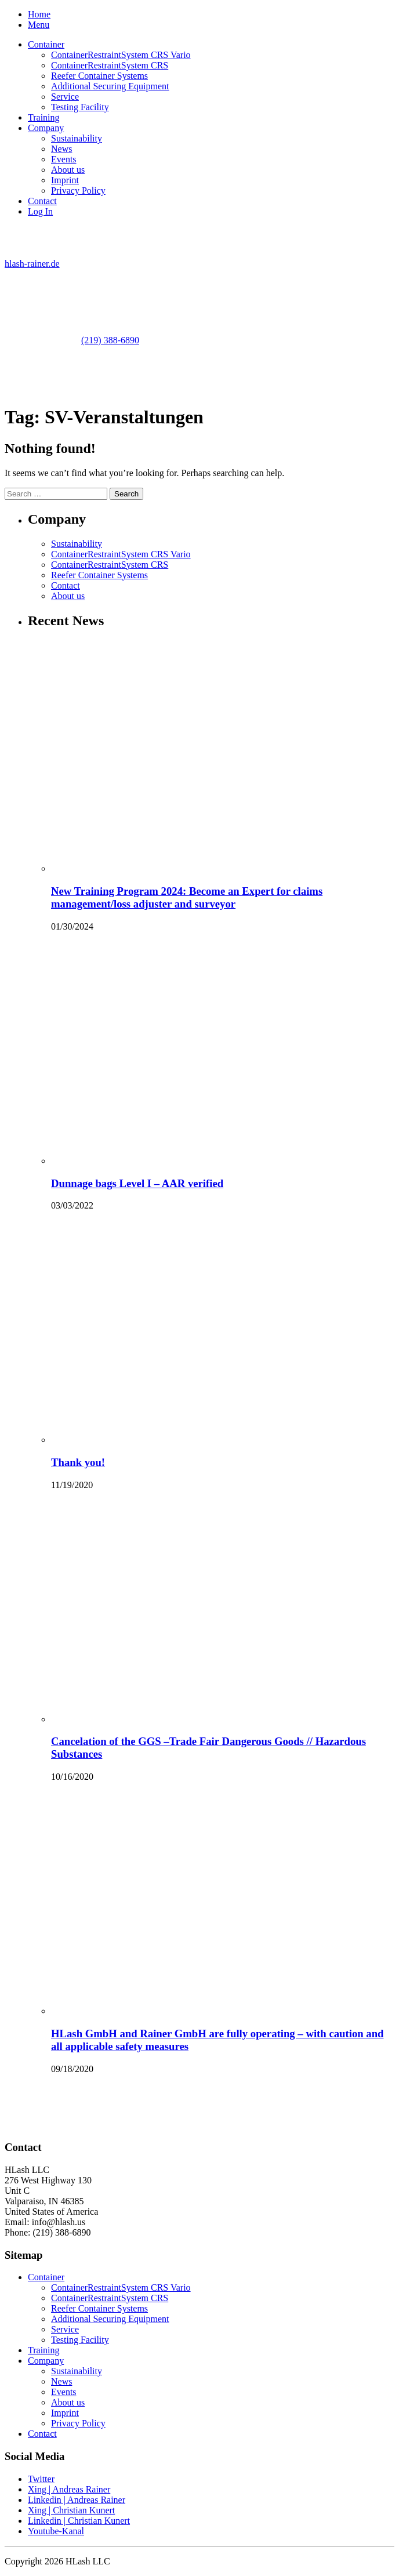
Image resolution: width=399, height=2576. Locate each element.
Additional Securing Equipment (110, 86)
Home (39, 14)
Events (64, 159)
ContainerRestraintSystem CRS (109, 65)
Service (65, 96)
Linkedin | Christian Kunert (79, 2521)
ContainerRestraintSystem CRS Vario (121, 55)
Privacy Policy (78, 190)
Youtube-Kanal (56, 2531)
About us (68, 170)
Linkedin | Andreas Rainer (76, 2500)
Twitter (41, 2479)
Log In (40, 211)
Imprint (65, 180)
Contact (42, 201)
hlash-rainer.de (32, 264)
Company (46, 128)
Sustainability (76, 138)
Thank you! (78, 1462)
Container (46, 44)
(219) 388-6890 (110, 340)
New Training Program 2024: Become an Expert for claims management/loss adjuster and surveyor (186, 897)
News (61, 149)
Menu (38, 25)
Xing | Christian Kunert (71, 2510)
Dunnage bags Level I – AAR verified (137, 1183)
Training (44, 117)
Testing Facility (80, 107)
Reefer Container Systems (99, 76)
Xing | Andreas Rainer (69, 2489)
